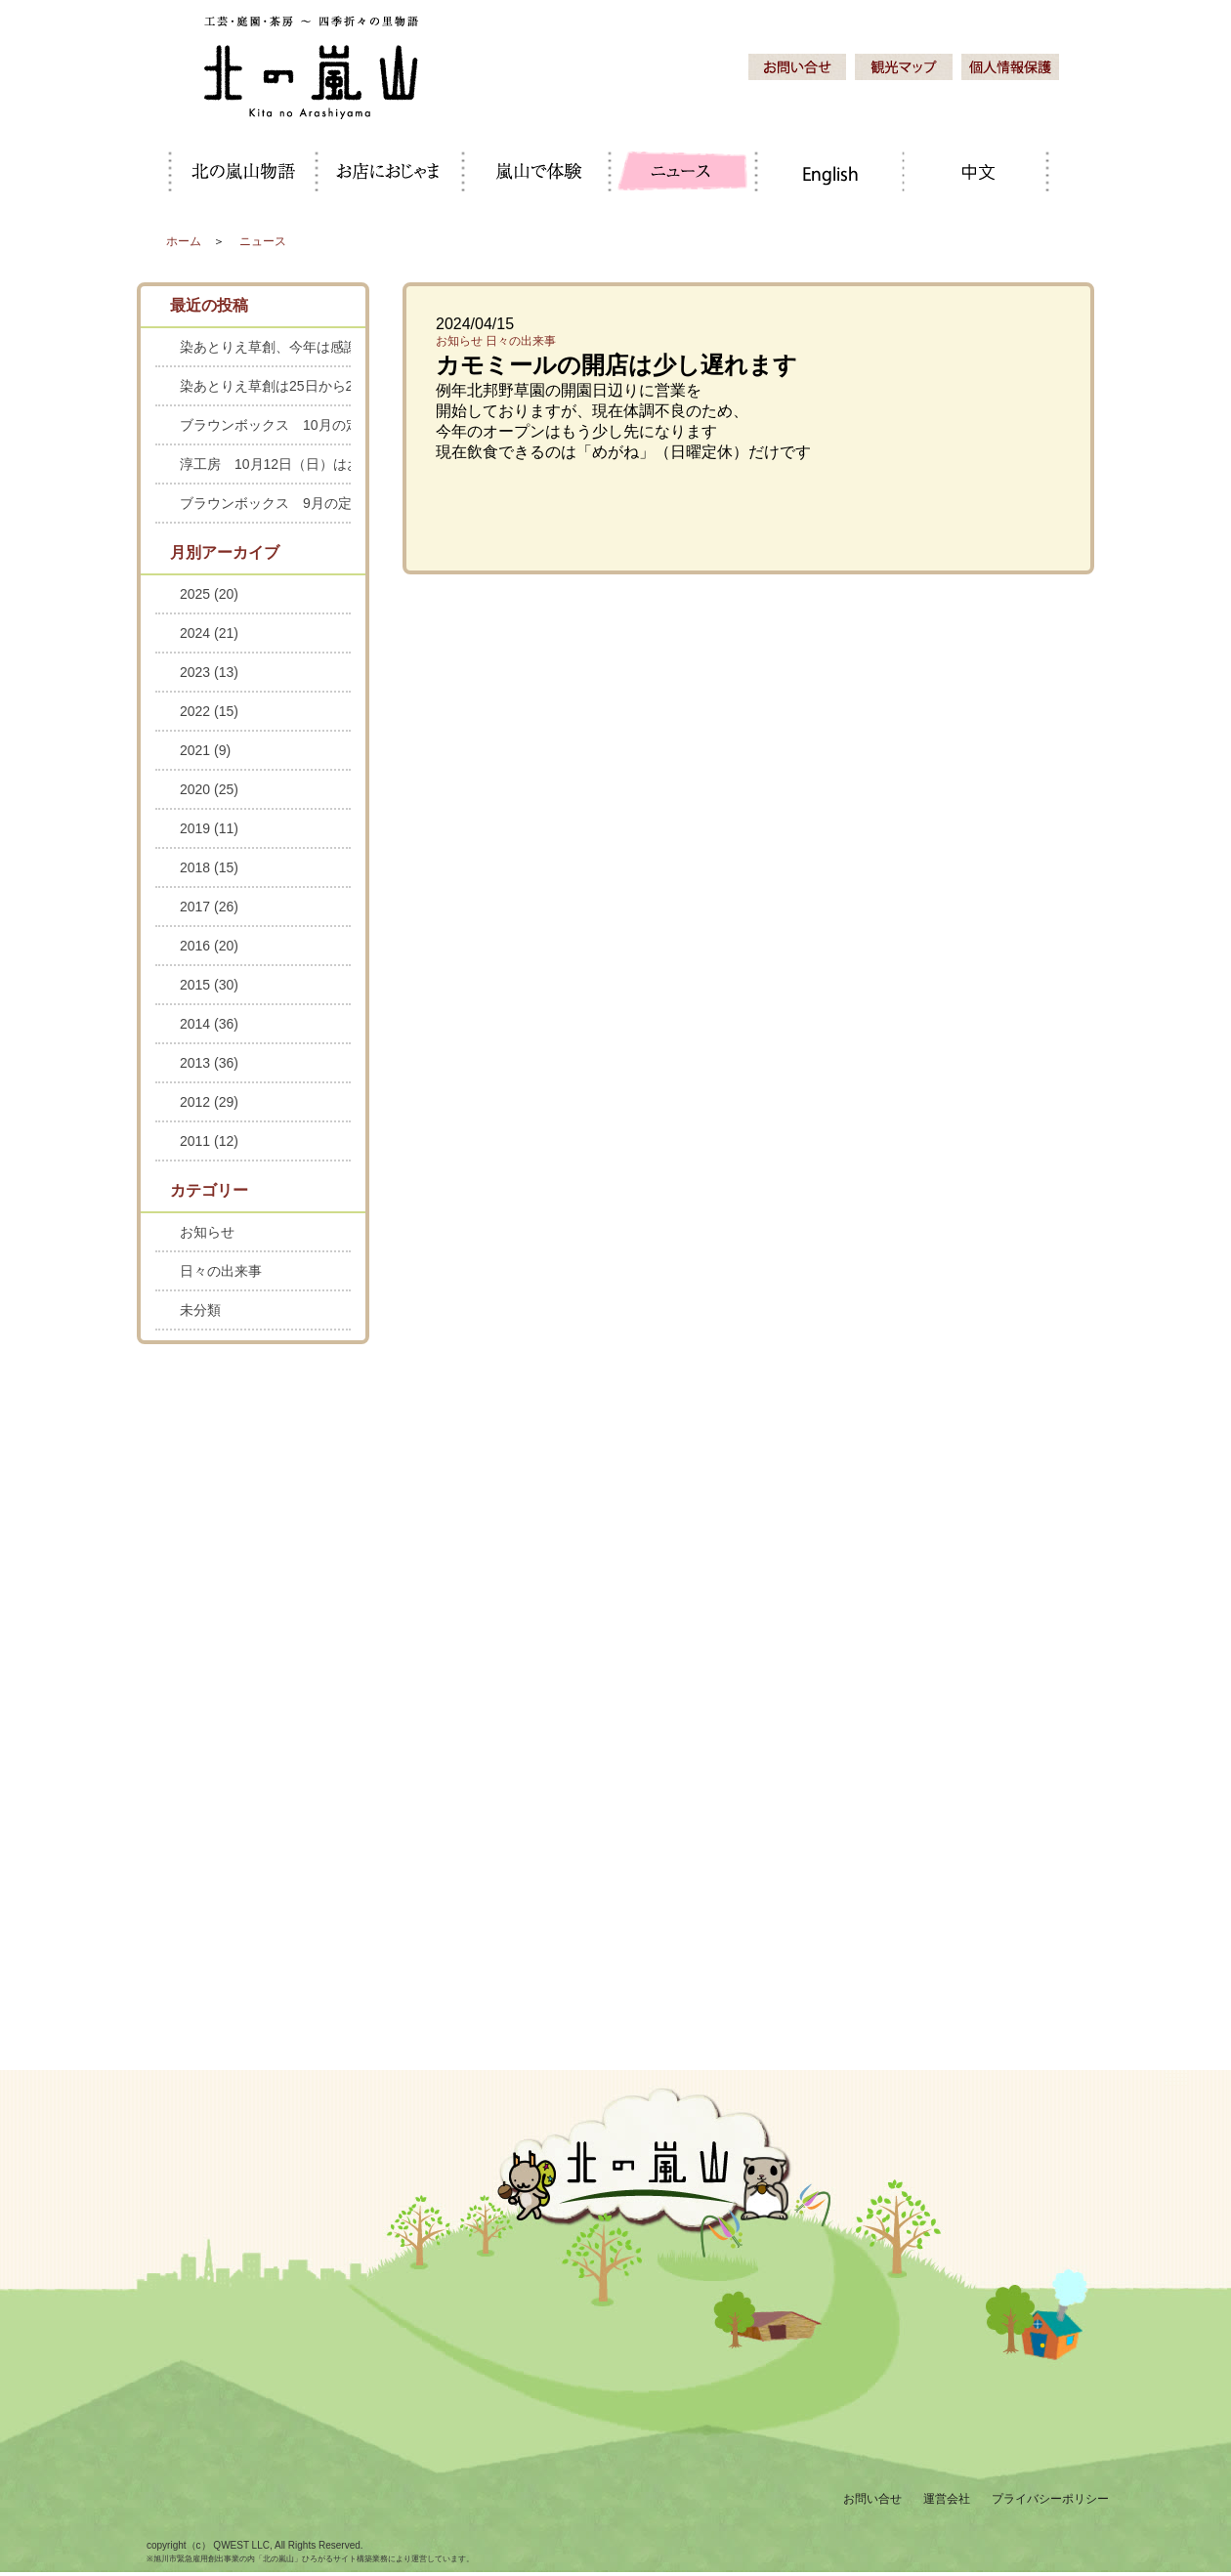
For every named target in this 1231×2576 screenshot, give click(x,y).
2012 (209, 1102)
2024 (209, 633)
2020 (209, 789)
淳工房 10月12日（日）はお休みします (265, 464)
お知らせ (459, 341)
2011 (209, 1141)
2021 (205, 750)
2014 (209, 1024)
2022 (209, 711)
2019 (209, 828)
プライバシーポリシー (1050, 2499)
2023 (209, 672)
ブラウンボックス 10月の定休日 (265, 425)
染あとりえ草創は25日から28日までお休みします (265, 386)
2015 (209, 984)
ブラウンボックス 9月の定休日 (265, 503)
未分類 (200, 1310)
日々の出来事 (521, 341)
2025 (209, 594)
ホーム (183, 241)
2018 (209, 867)
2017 (209, 906)
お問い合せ (872, 2499)
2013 (209, 1063)
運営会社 (946, 2499)
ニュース (262, 241)
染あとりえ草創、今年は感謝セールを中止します (265, 347)
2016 (209, 945)
